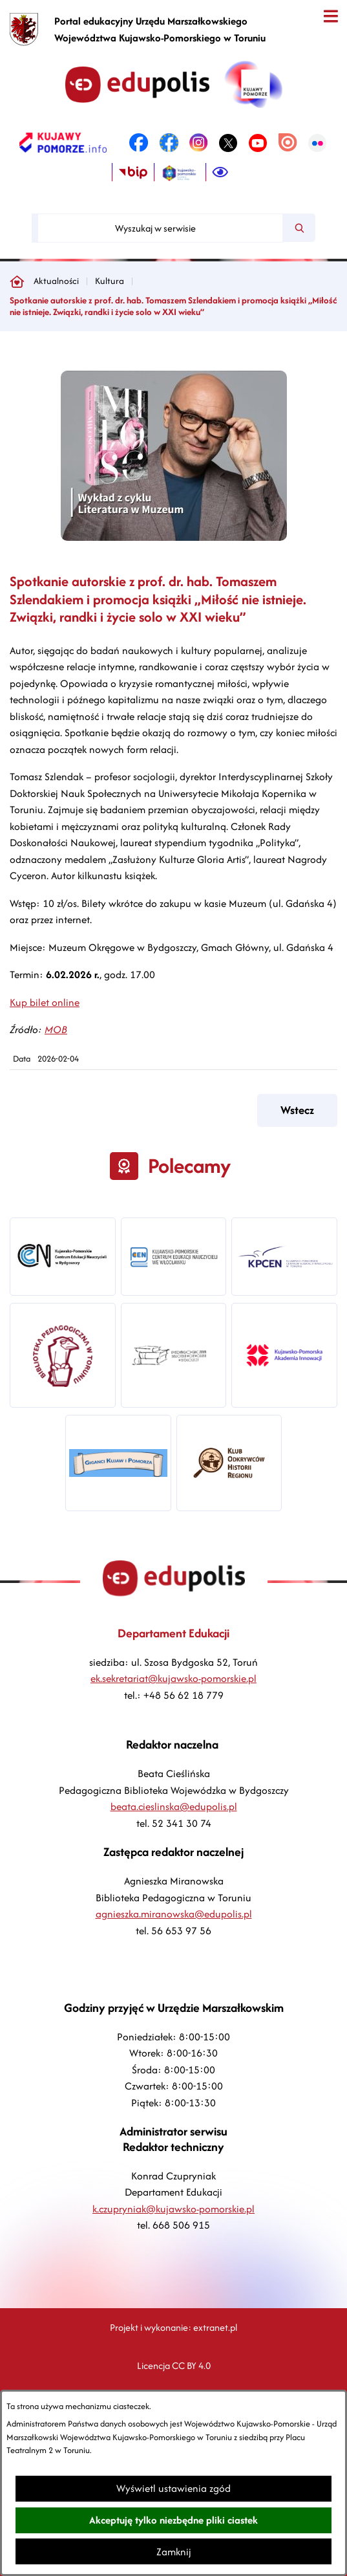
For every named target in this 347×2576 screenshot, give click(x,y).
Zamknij (173, 2551)
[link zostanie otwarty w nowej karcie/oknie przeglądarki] (63, 143)
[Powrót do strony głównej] (17, 281)
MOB (56, 1029)
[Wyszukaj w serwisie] (160, 228)
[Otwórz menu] (330, 16)
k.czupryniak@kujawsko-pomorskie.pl (173, 2208)
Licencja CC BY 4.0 (174, 2365)
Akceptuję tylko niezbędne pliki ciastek (173, 2520)
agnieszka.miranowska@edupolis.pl (174, 1913)
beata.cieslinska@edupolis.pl (173, 1806)
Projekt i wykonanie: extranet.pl (173, 2327)
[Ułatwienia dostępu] (220, 172)
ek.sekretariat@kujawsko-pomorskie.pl (173, 1678)
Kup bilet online (44, 1002)
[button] (174, 537)
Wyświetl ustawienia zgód (173, 2488)
